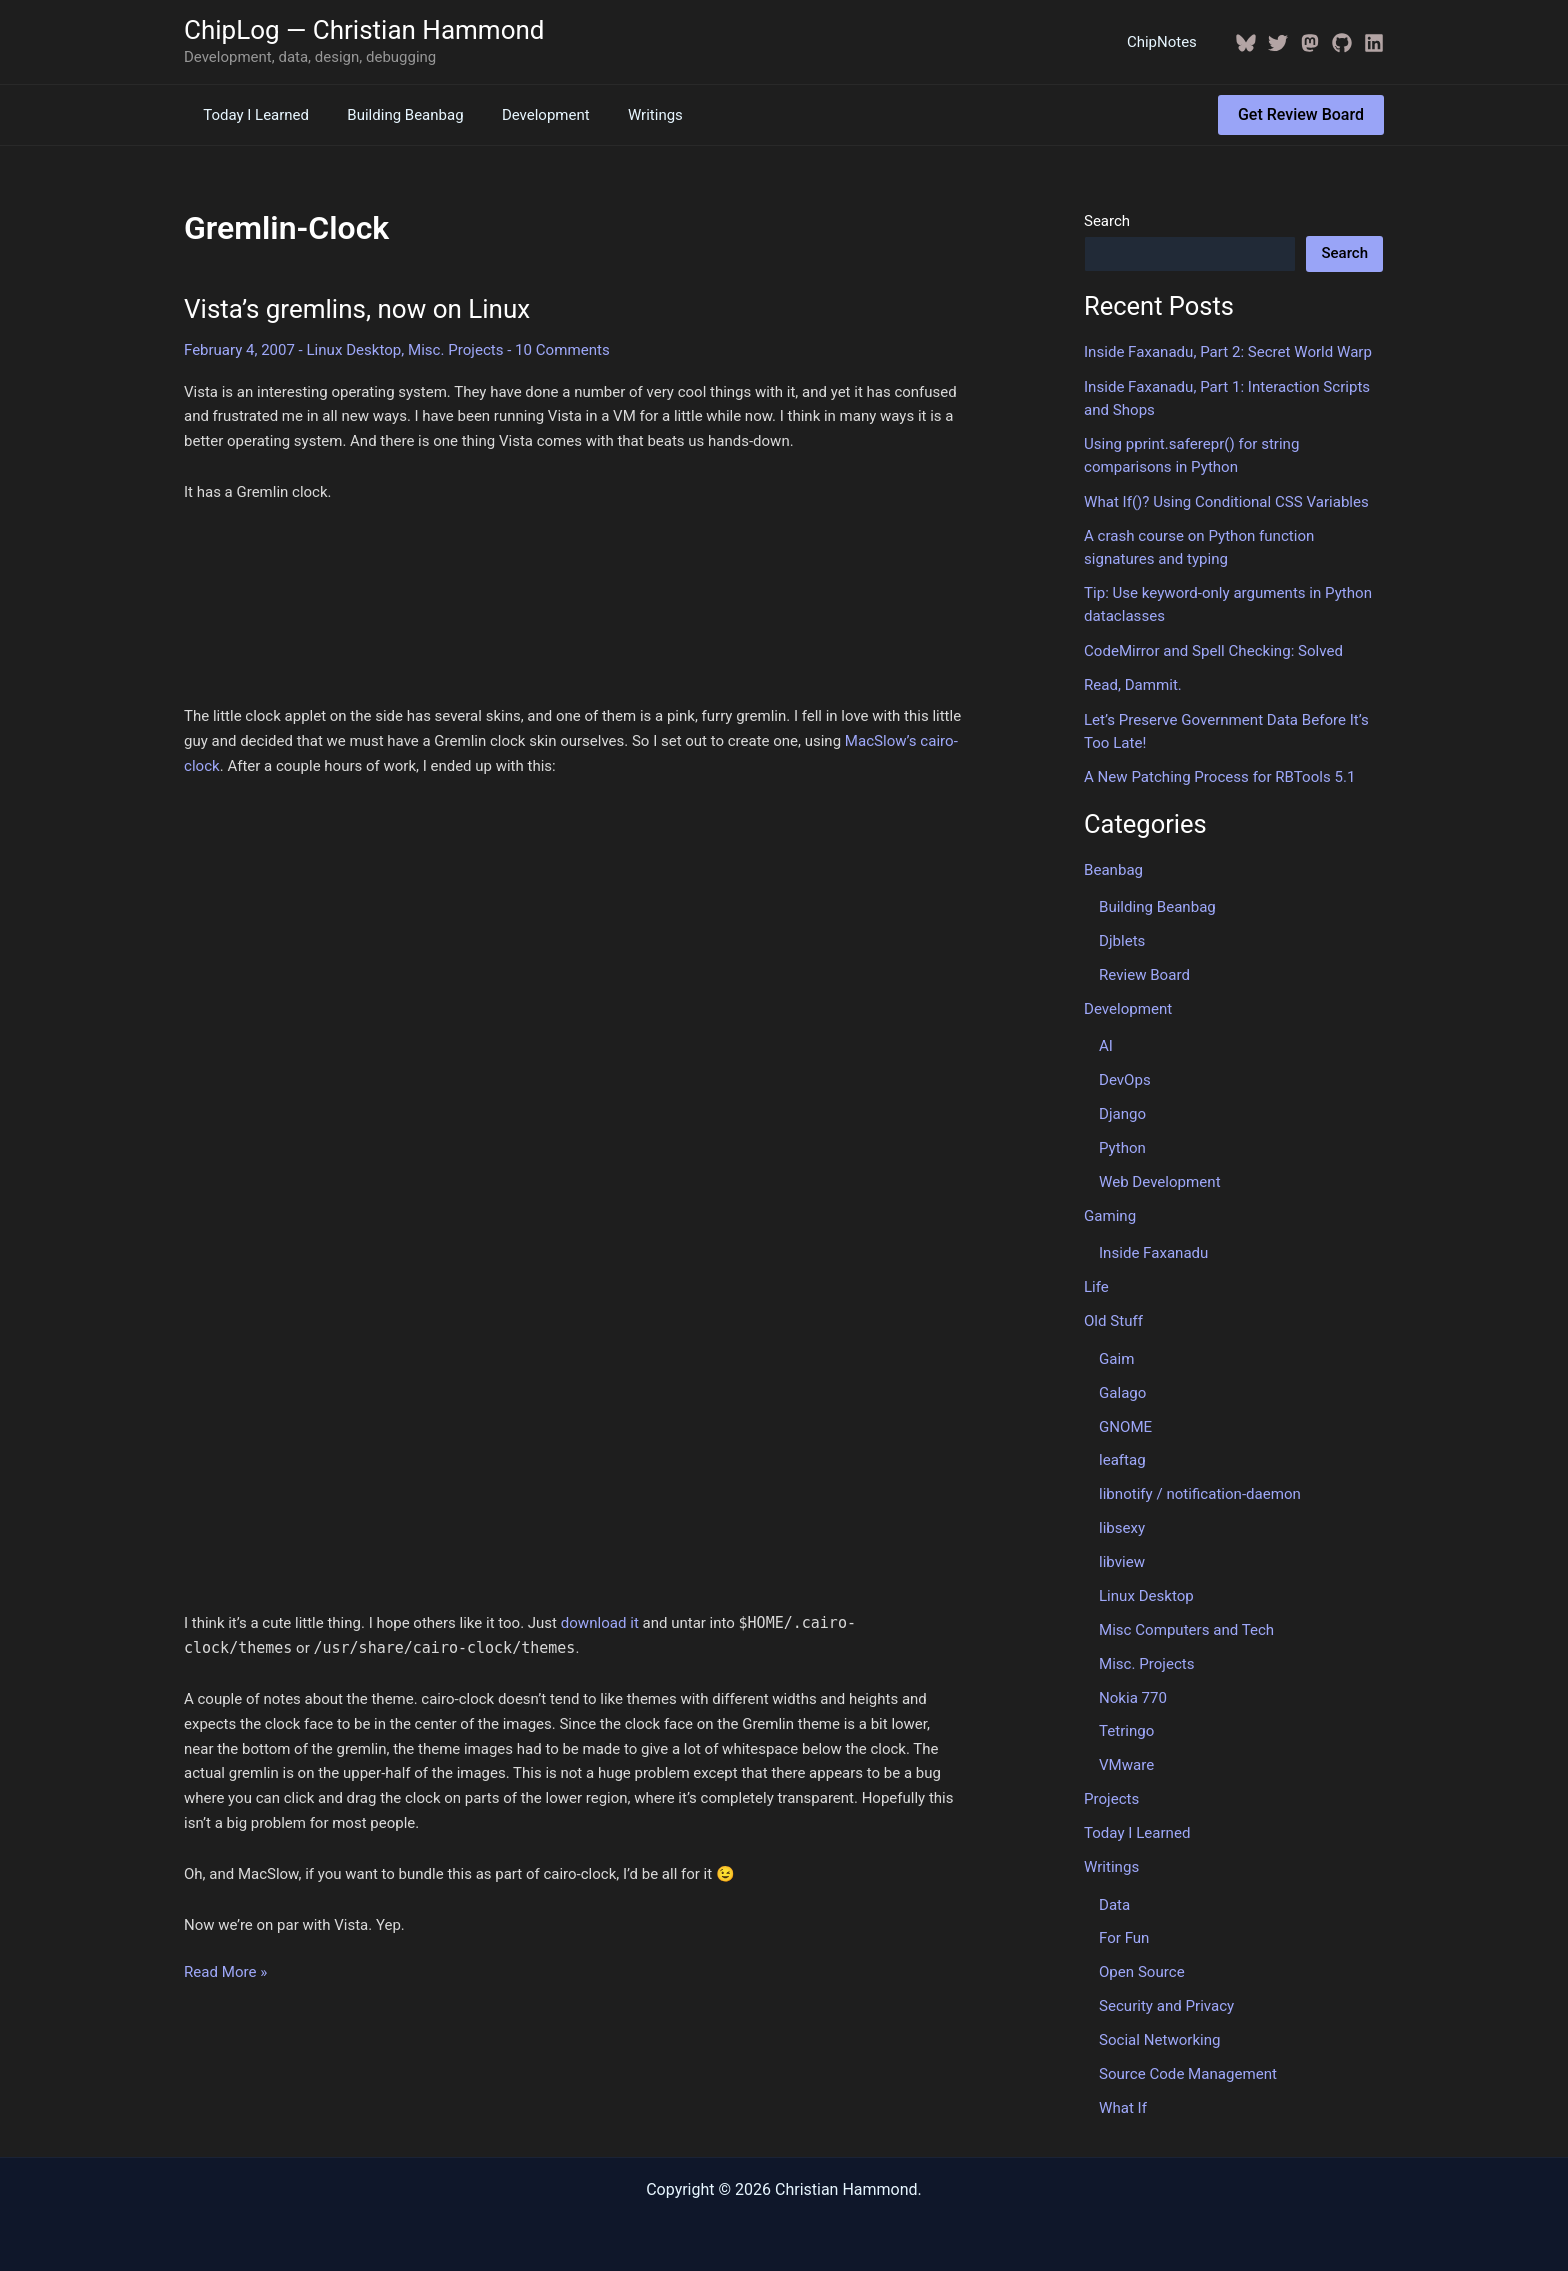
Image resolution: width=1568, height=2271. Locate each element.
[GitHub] (1342, 43)
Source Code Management (1187, 2068)
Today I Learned (252, 115)
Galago (1122, 1389)
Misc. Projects (455, 350)
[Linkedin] (1374, 43)
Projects (1111, 1794)
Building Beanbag (393, 115)
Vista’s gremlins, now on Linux (357, 309)
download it (600, 1623)
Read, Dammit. (1132, 684)
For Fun (1124, 1933)
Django (1122, 1111)
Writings (626, 115)
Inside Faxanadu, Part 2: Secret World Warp (1227, 352)
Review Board (1144, 973)
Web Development (1159, 1179)
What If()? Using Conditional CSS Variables (1225, 501)
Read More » (225, 1972)
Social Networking (1159, 2034)
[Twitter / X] (1278, 43)
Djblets (1122, 939)
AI (1106, 1044)
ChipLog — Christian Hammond (364, 30)
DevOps (1124, 1078)
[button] (1301, 115)
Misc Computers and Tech (1186, 1625)
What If (1123, 2101)
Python (1122, 1145)
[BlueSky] (1246, 43)
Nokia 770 (1133, 1693)
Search (1107, 221)
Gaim (1116, 1355)
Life (1096, 1284)
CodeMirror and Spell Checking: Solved (1213, 649)
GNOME (1125, 1423)
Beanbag (1113, 868)
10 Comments (561, 350)
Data (1114, 1899)
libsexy (1122, 1524)
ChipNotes (1166, 42)
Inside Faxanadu (1153, 1250)
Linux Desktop (353, 350)
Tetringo (1126, 1726)
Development (525, 115)
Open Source (1141, 1966)
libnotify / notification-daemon (1199, 1490)
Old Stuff (1113, 1318)
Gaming (1110, 1213)
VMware (1126, 1760)
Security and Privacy (1166, 2000)
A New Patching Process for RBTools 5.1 (1219, 775)
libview (1122, 1558)
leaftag (1122, 1456)
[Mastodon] (1310, 43)
